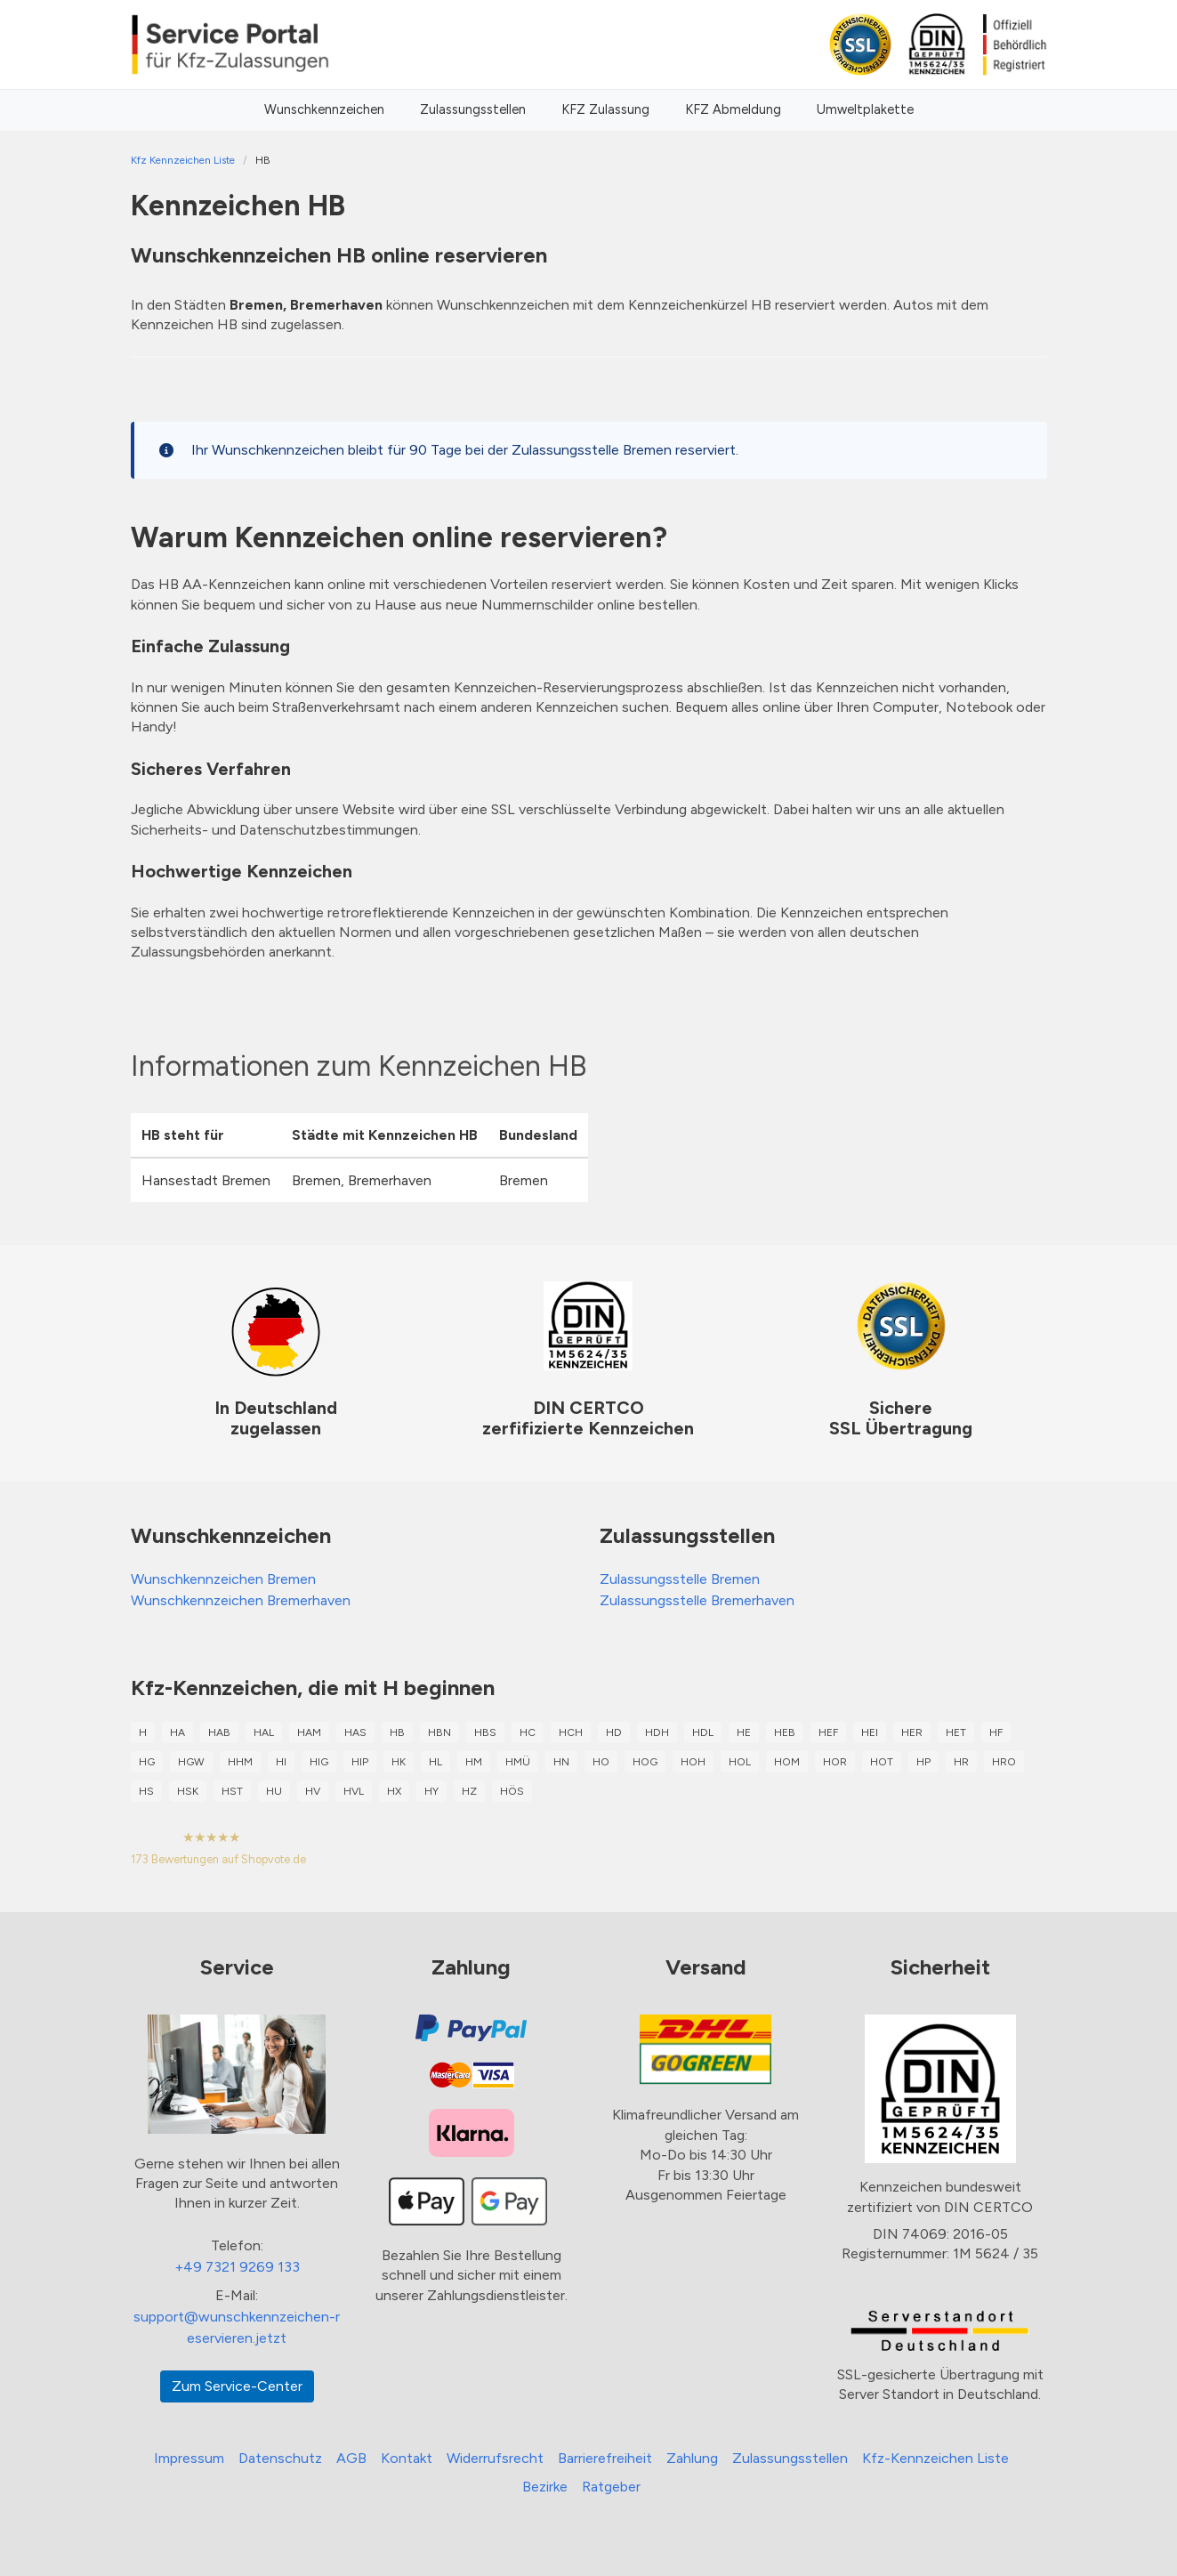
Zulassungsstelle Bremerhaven (697, 1600)
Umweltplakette (865, 109)
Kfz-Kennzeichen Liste (935, 2458)
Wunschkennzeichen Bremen (223, 1579)
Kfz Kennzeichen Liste (183, 160)
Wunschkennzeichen (324, 109)
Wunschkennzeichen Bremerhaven (241, 1600)
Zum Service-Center (237, 2386)
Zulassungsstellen (473, 109)
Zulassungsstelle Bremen (680, 1579)
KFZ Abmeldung (733, 109)
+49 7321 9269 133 (237, 2266)
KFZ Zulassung (605, 109)
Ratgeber (611, 2486)
